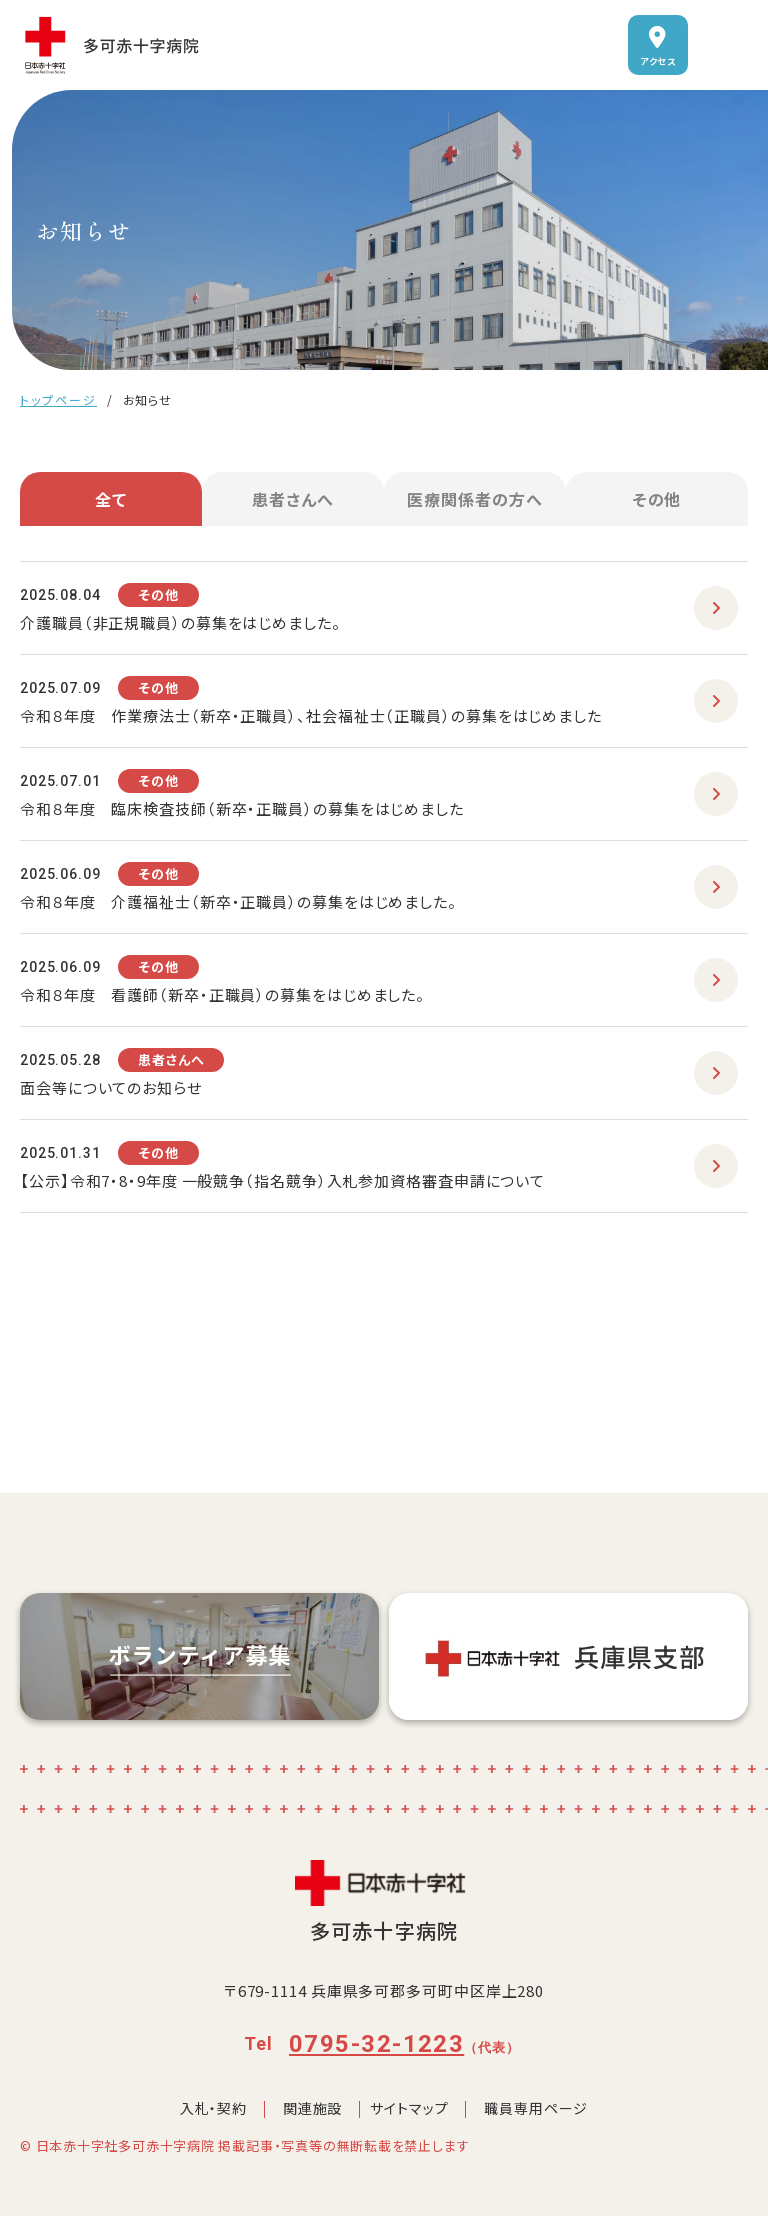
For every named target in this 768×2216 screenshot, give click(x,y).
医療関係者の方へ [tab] (475, 499)
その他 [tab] (657, 499)
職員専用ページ (536, 2108)
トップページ (58, 399)
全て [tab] (111, 499)
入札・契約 (213, 2108)
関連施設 (312, 2108)
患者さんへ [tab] (293, 499)
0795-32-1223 (376, 2044)
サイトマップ (409, 2108)
